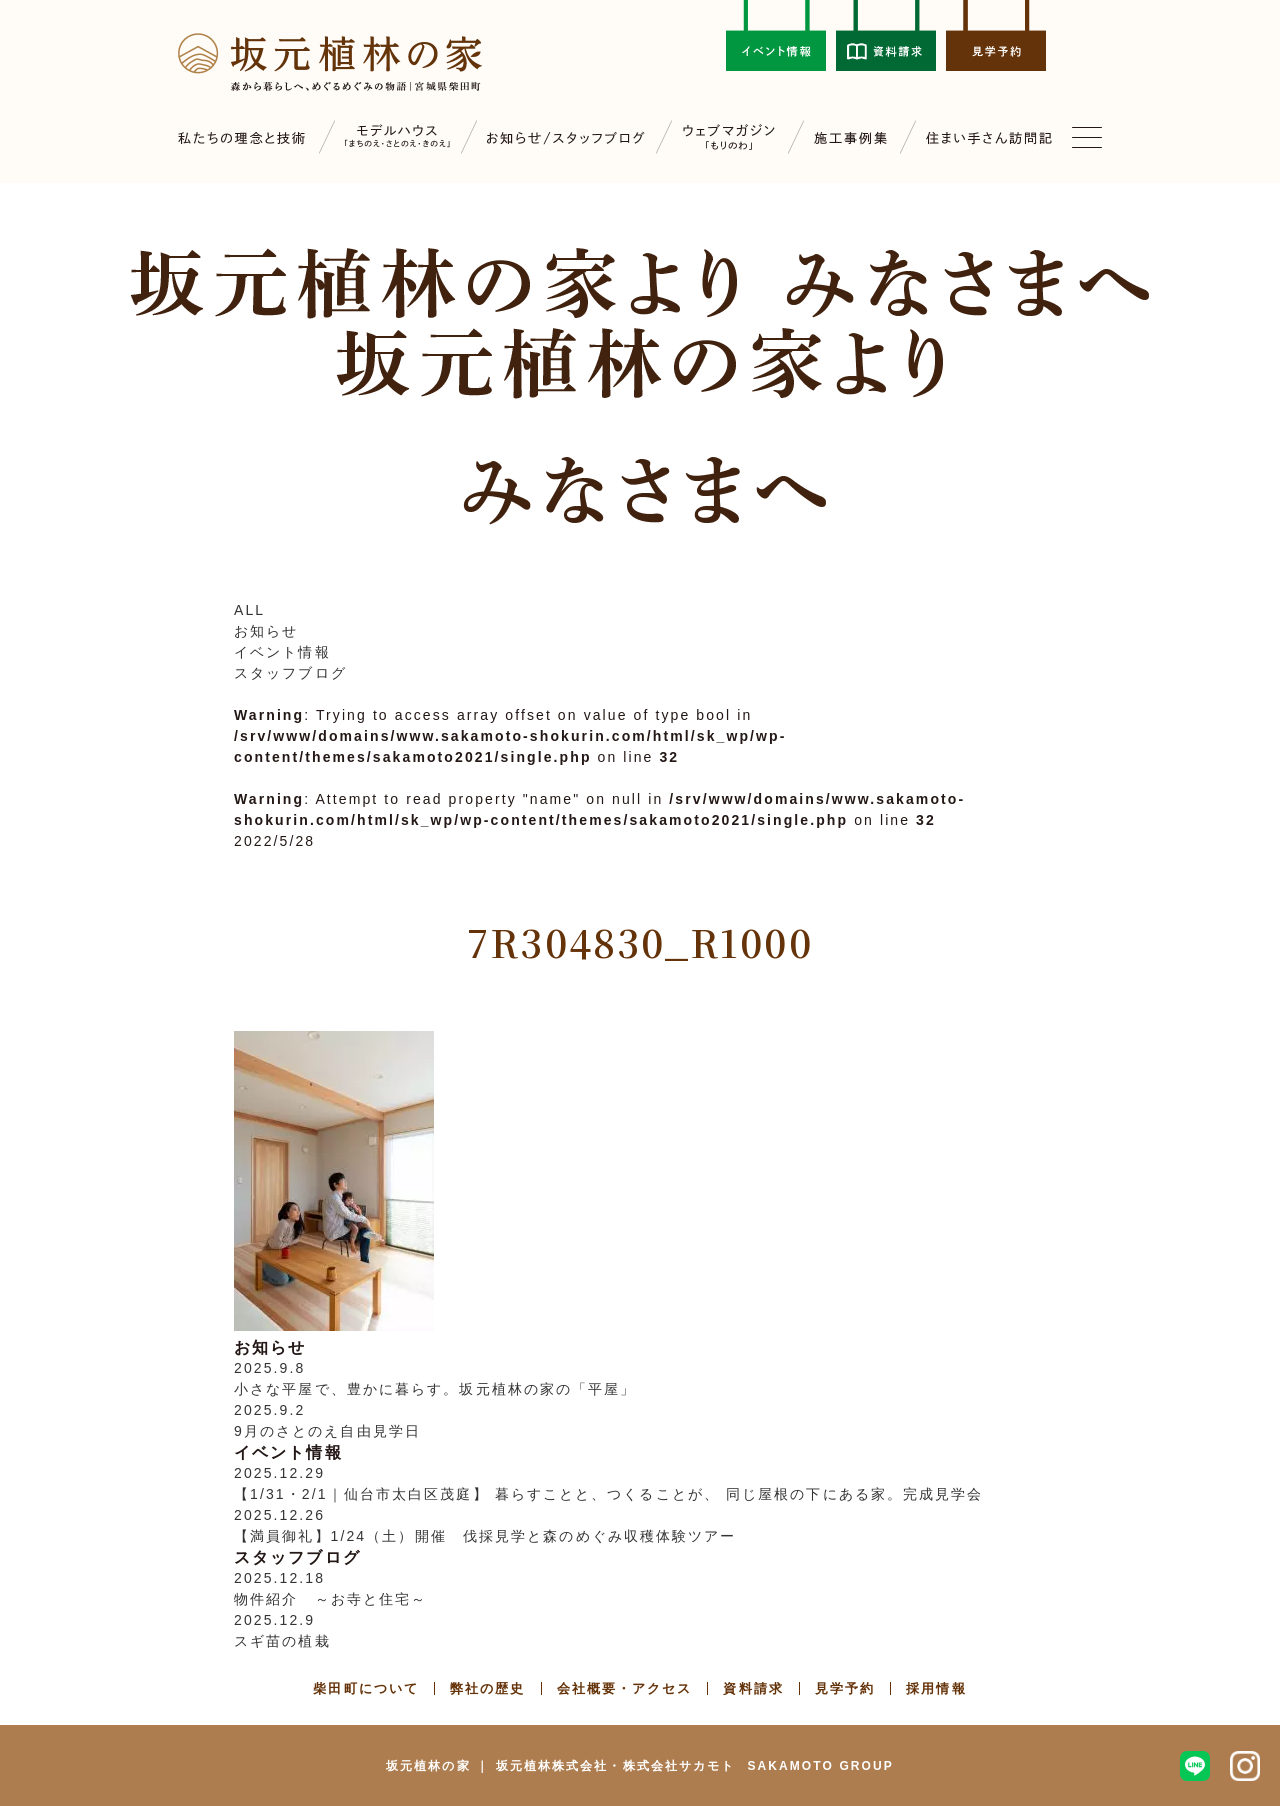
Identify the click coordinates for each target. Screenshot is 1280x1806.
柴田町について (366, 1688)
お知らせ (266, 631)
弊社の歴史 (488, 1688)
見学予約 (845, 1688)
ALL (249, 610)
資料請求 (753, 1688)
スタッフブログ (290, 673)
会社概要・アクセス (625, 1688)
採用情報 (936, 1688)
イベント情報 (282, 652)
